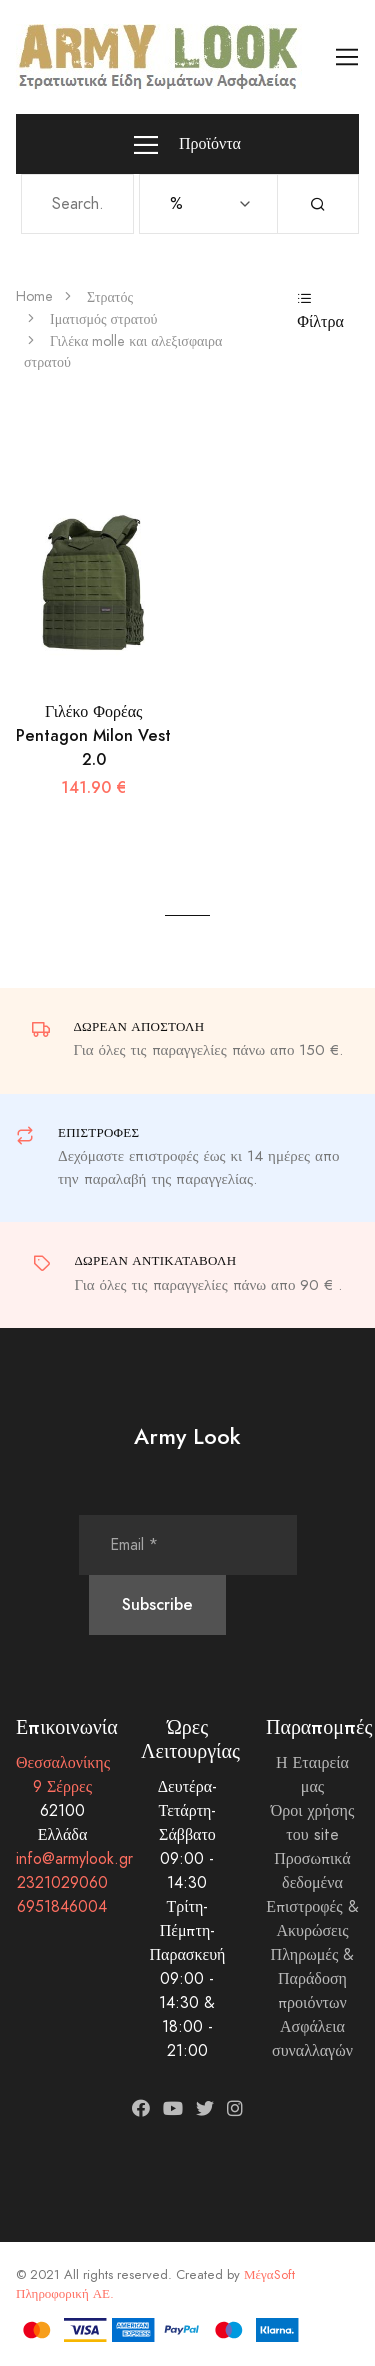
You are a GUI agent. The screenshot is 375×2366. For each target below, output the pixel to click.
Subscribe (157, 1604)
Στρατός (110, 297)
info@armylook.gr (74, 1859)
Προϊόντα (187, 144)
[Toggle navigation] (347, 57)
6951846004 (62, 1907)
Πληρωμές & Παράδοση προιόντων (313, 1979)
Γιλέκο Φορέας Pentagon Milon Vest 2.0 (93, 735)
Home (34, 296)
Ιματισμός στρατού (104, 319)
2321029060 (62, 1883)
